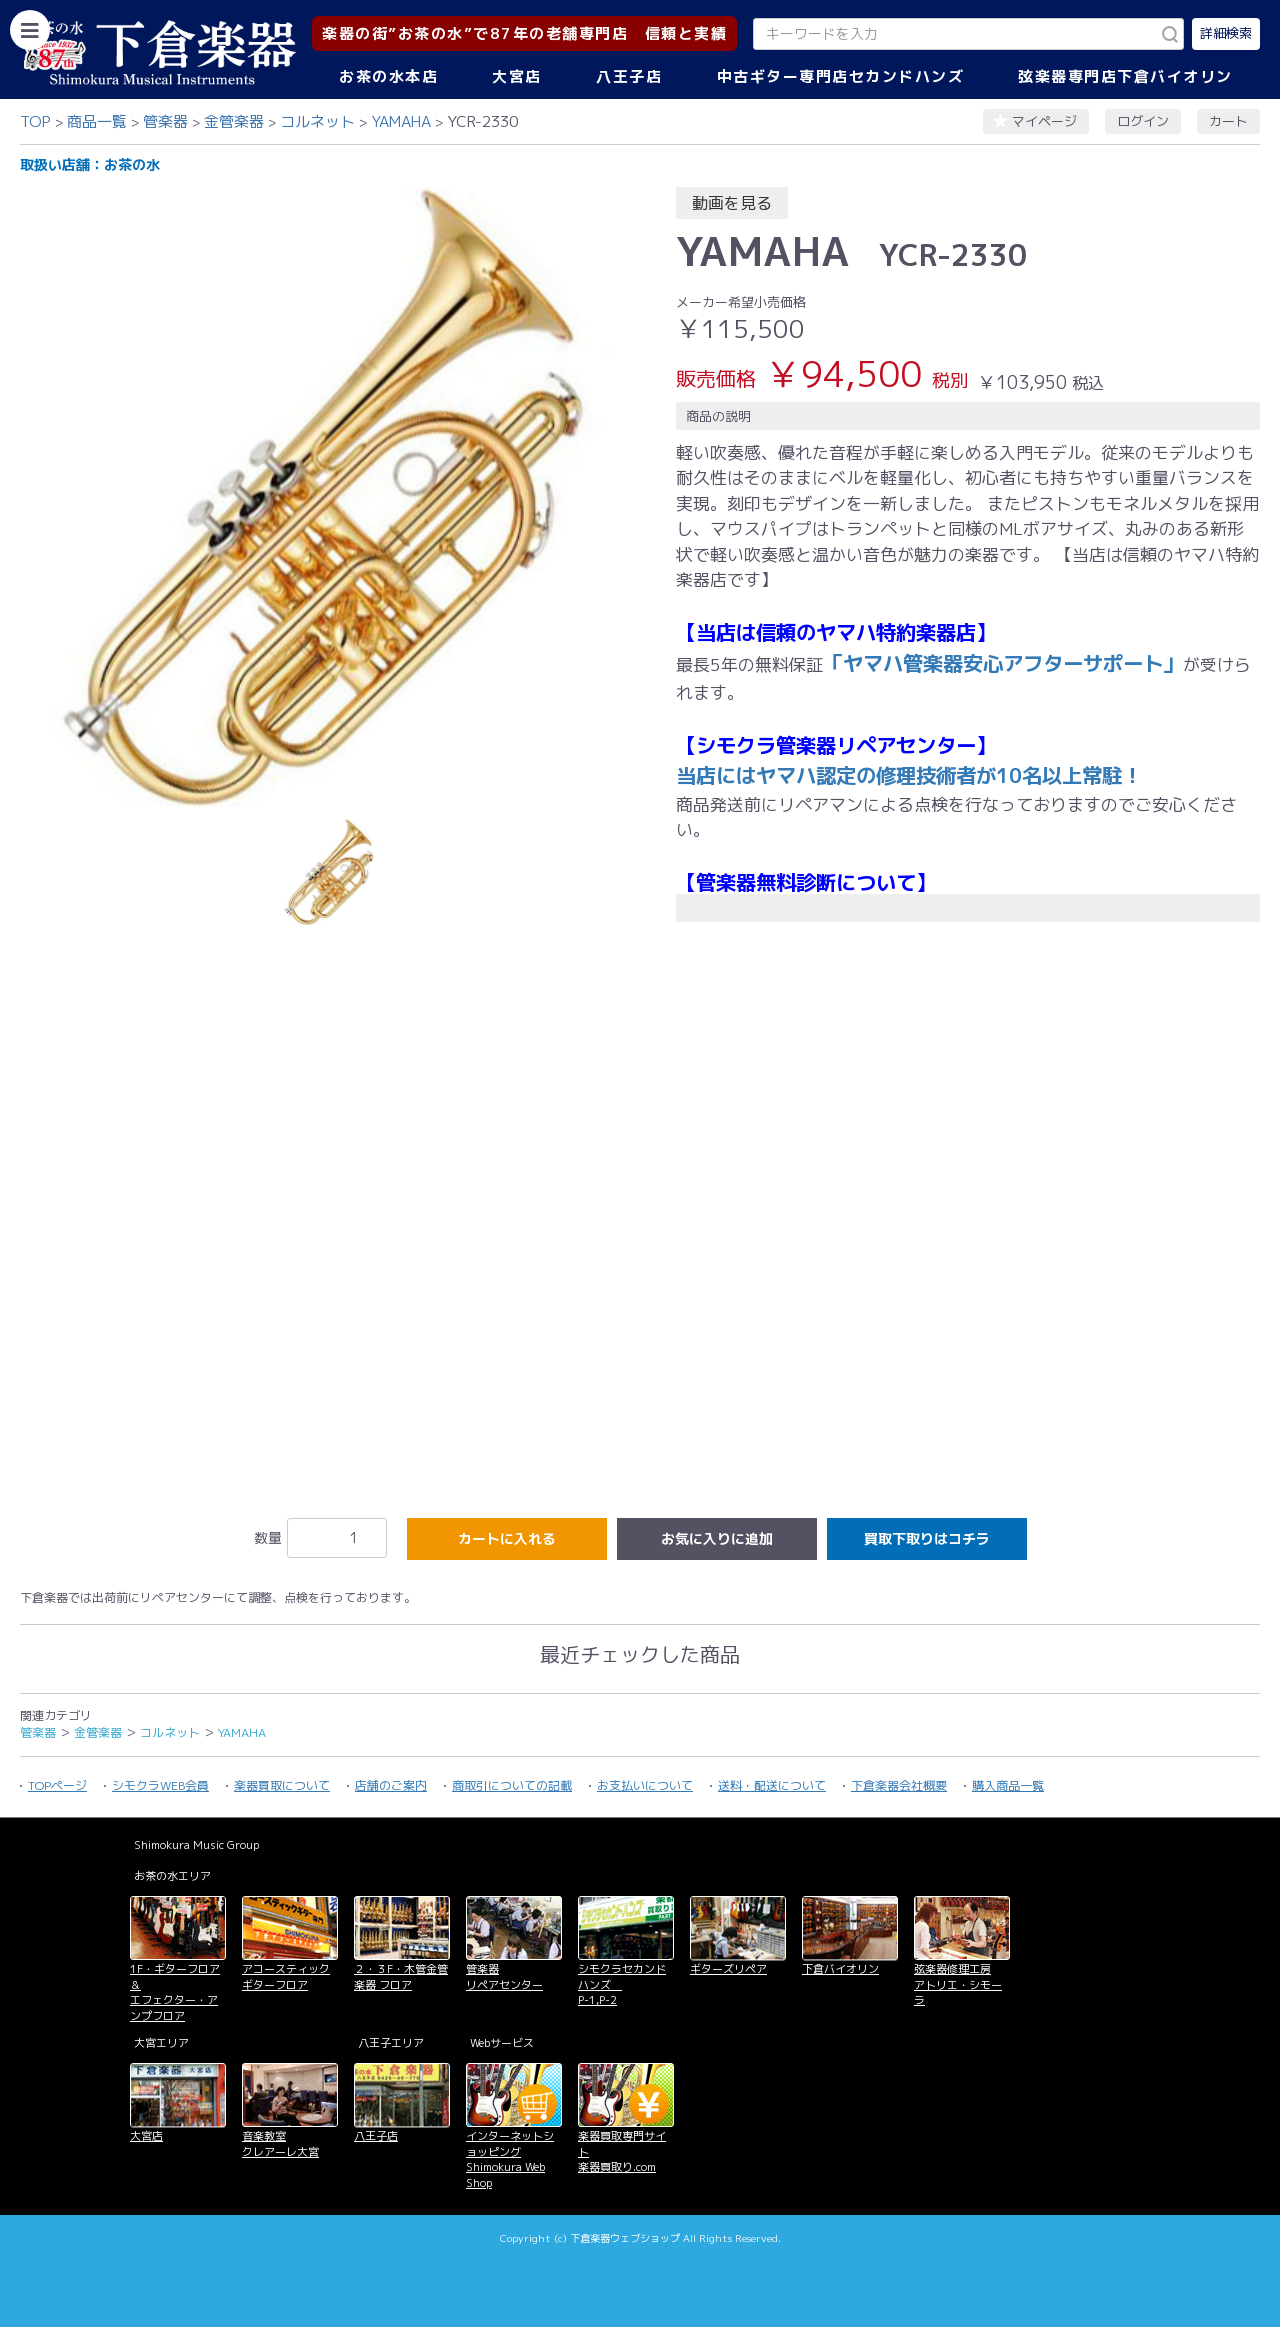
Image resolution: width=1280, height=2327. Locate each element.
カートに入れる (507, 1538)
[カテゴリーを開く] (30, 30)
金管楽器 (234, 121)
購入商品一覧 (1008, 1785)
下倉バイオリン (840, 1969)
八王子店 (629, 76)
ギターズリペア (728, 1969)
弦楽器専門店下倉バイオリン (1125, 76)
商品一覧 (97, 121)
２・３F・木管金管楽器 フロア (401, 1976)
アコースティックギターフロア (286, 1976)
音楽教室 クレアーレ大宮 (280, 2143)
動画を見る (732, 203)
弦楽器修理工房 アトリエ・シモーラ (958, 1984)
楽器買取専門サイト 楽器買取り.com (622, 2151)
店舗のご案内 (391, 1785)
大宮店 (517, 76)
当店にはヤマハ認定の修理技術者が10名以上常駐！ (909, 775)
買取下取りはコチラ (927, 1538)
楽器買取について (282, 1785)
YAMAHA (401, 121)
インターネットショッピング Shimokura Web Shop (510, 2159)
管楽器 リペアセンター (504, 1976)
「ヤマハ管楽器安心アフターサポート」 (1003, 663)
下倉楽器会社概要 (899, 1785)
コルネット (317, 121)
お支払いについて (645, 1785)
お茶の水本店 (388, 76)
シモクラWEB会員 (160, 1785)
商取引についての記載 (512, 1785)
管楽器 (165, 121)
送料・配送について (772, 1785)
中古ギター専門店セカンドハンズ (841, 76)
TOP (35, 121)
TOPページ (57, 1785)
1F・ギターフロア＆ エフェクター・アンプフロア (175, 1992)
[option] (330, 497)
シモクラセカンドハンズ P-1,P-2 (622, 1984)
